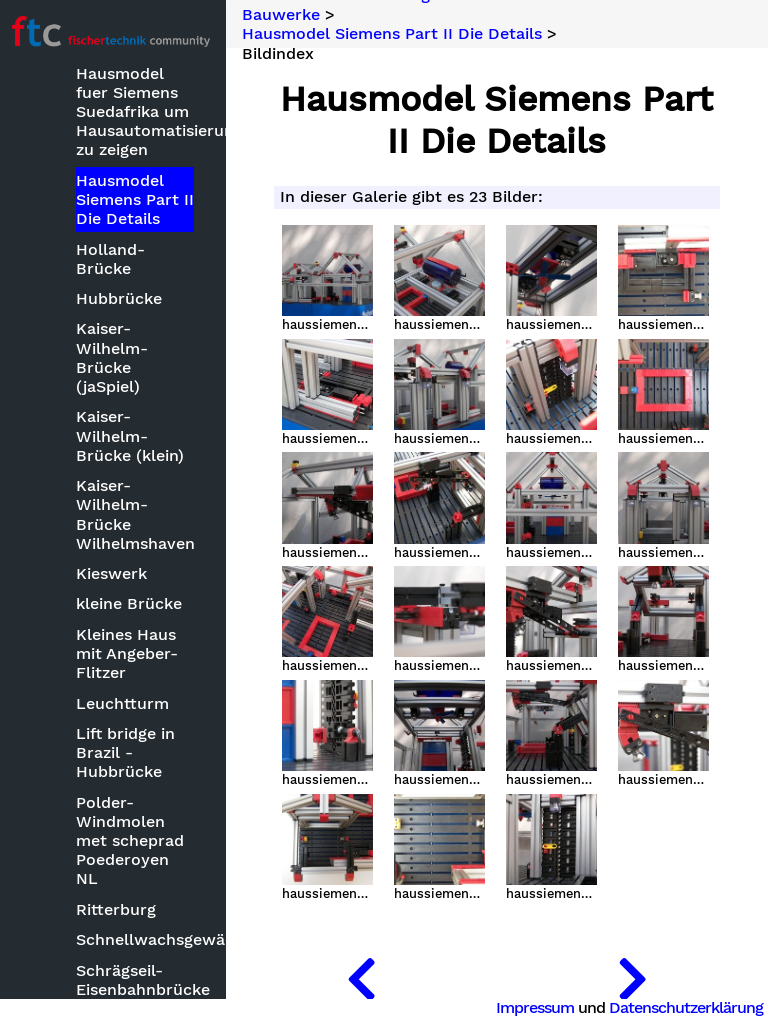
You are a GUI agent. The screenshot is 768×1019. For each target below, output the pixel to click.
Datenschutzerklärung (686, 1007)
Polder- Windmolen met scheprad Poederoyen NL (134, 841)
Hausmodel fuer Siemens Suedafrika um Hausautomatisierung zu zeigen (139, 112)
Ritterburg (120, 909)
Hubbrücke (123, 298)
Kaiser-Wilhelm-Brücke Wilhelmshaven (139, 514)
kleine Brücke (133, 603)
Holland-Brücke (114, 259)
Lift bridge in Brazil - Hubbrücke (129, 752)
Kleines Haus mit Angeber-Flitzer (131, 653)
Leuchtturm (126, 703)
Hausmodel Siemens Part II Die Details (139, 199)
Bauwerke (285, 15)
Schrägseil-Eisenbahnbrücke (139, 980)
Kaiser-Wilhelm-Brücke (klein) (134, 435)
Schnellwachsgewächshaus (139, 939)
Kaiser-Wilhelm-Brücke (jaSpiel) (116, 357)
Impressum (535, 1007)
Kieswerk (115, 573)
